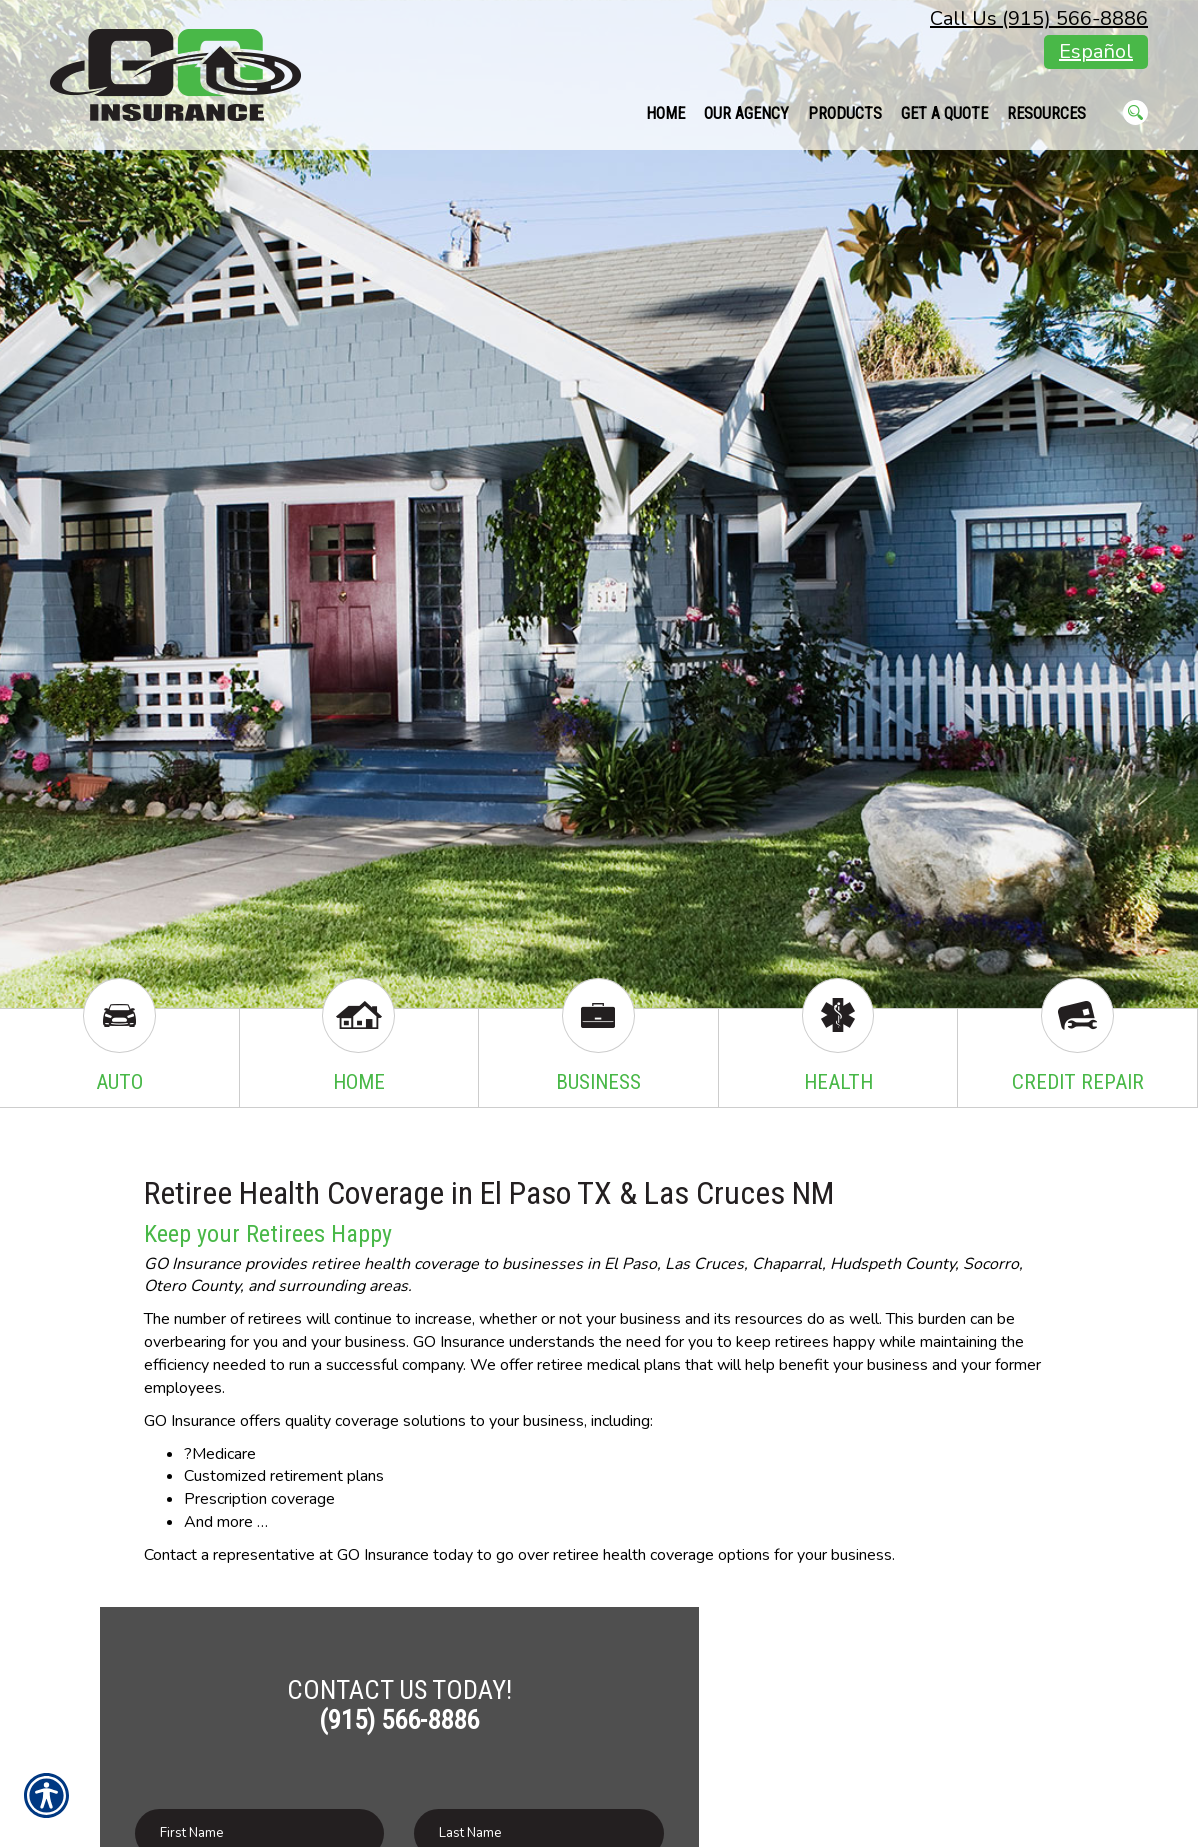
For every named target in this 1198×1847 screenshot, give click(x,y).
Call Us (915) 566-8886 (1039, 18)
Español (1096, 51)
